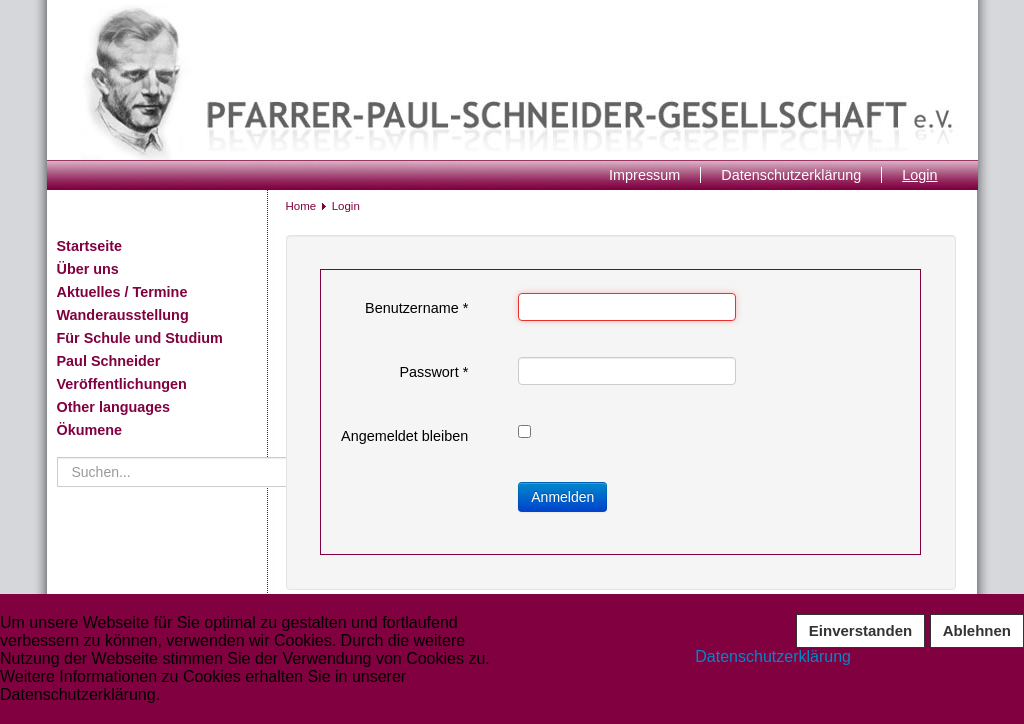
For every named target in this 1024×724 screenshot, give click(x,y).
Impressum (644, 175)
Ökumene (90, 430)
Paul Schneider (109, 361)
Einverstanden (860, 630)
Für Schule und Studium (140, 338)
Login (919, 175)
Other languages (114, 407)
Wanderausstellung (123, 315)
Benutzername (416, 308)
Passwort (433, 372)
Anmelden (562, 497)
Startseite (90, 246)
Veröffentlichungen (122, 384)
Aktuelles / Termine (122, 292)
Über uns (88, 269)
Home (301, 206)
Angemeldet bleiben (404, 436)
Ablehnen (977, 630)
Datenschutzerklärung (791, 175)
